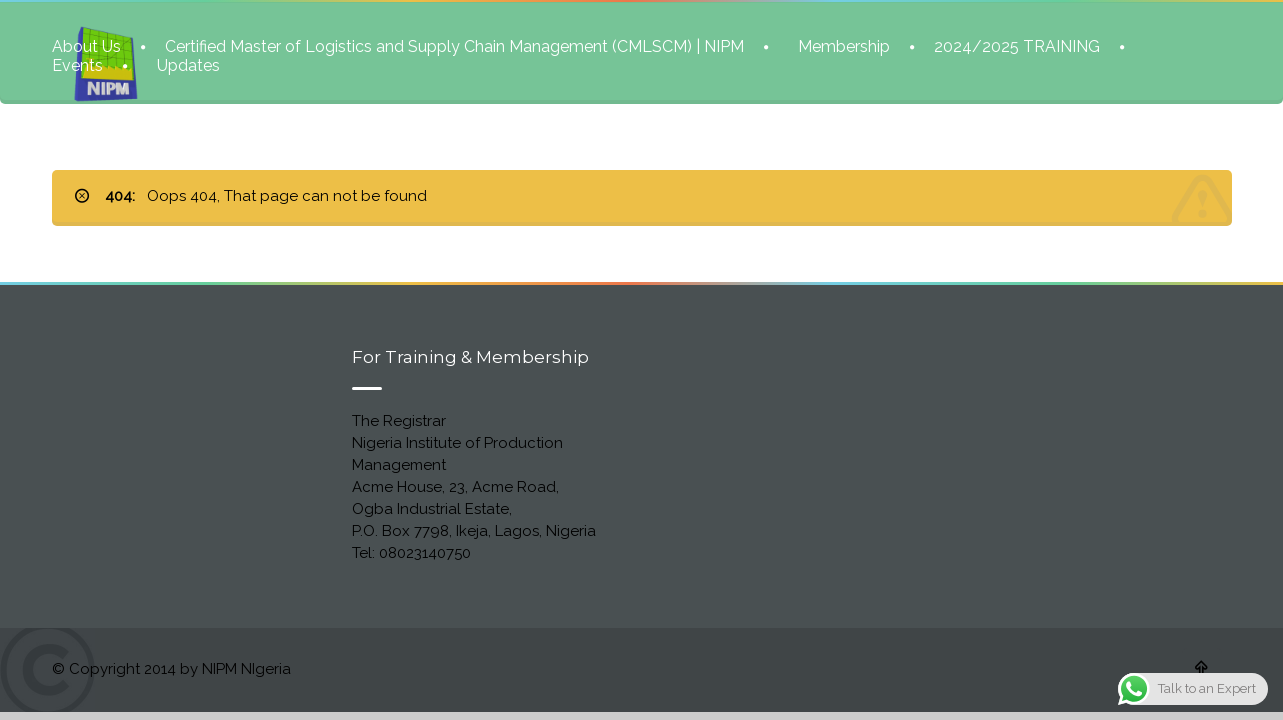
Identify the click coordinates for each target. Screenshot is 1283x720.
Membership (844, 45)
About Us (86, 45)
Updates (188, 64)
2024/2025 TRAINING (1017, 45)
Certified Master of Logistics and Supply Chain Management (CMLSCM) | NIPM (454, 45)
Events (77, 64)
